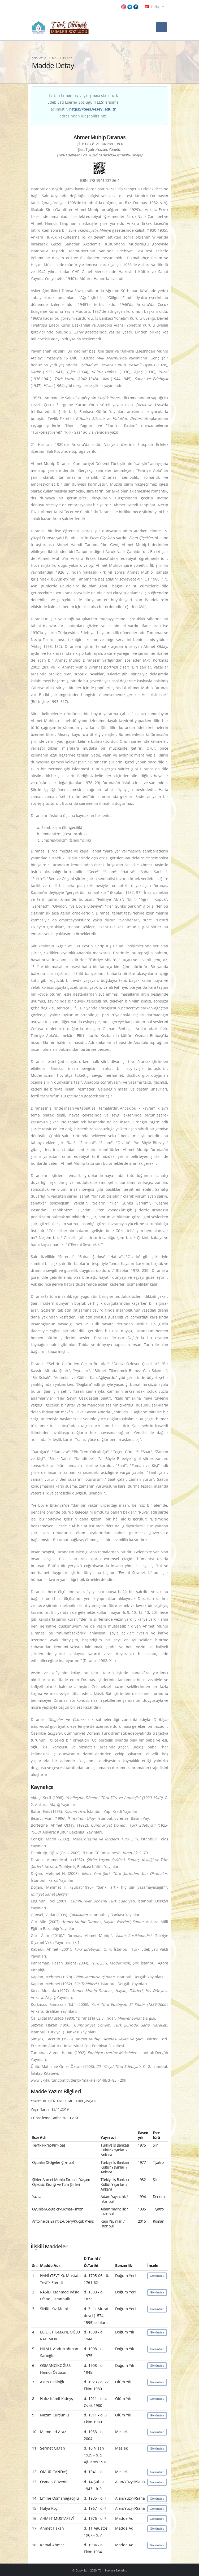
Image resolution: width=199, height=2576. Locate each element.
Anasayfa (39, 58)
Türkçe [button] (154, 7)
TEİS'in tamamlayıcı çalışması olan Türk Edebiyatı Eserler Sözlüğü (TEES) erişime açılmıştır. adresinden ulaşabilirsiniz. (83, 105)
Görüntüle (157, 2276)
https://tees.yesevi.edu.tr (92, 109)
